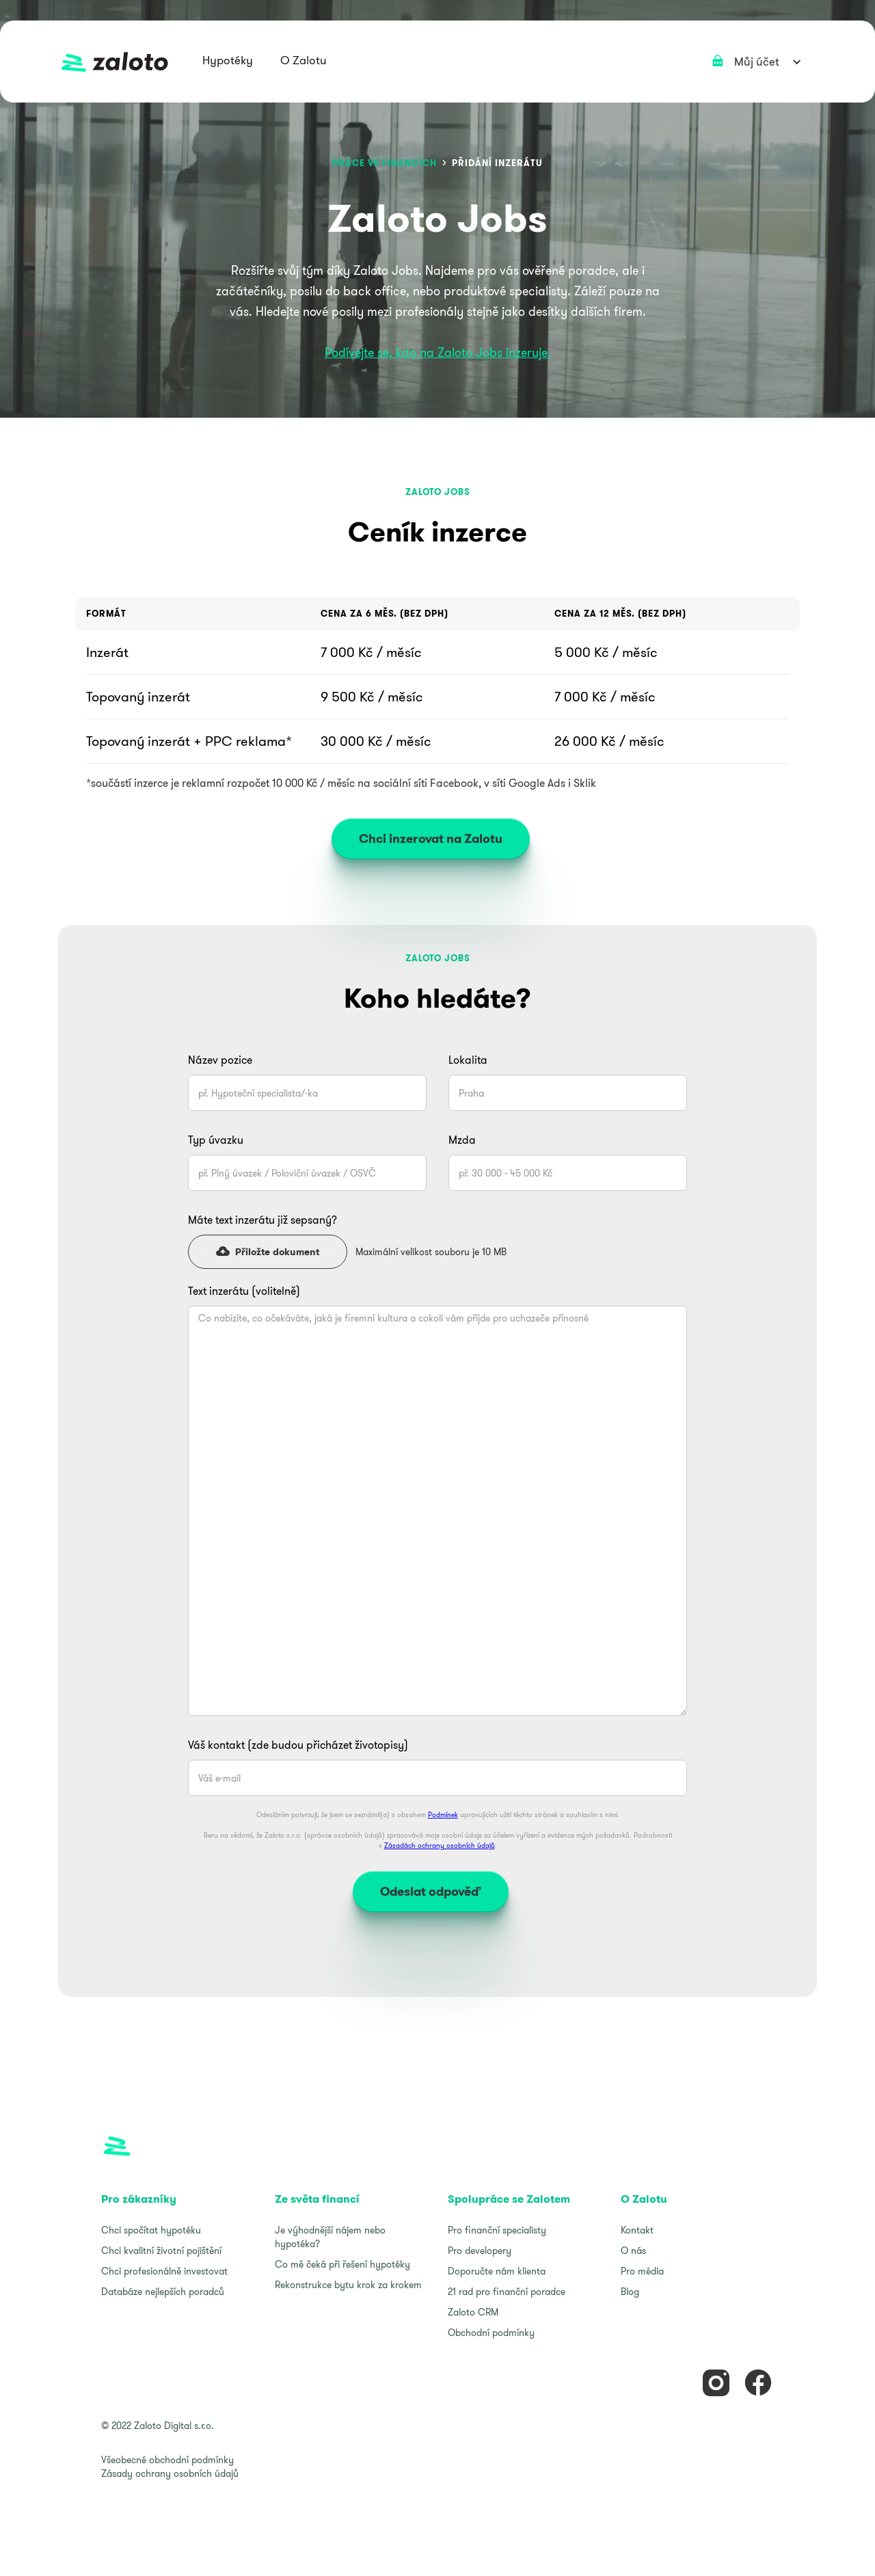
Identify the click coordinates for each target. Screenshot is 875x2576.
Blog (630, 2291)
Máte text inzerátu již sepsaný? (264, 1219)
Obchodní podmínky (491, 2332)
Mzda (462, 1139)
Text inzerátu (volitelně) (244, 1291)
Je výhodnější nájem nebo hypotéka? (330, 2237)
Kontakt (637, 2230)
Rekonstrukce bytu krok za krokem (348, 2285)
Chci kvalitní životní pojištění (161, 2250)
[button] (228, 62)
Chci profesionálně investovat (164, 2271)
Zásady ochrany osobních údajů (170, 2473)
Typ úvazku (215, 1139)
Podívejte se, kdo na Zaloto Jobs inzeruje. (438, 352)
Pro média (642, 2271)
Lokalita (467, 1059)
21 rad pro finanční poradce (506, 2291)
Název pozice (220, 1059)
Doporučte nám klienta (497, 2271)
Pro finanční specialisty (497, 2230)
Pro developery (479, 2250)
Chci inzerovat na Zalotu (430, 838)
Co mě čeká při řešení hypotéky (342, 2264)
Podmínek (443, 1814)
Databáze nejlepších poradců (162, 2291)
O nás (633, 2250)
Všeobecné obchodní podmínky (167, 2460)
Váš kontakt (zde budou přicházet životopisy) (298, 1745)
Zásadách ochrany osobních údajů (439, 1845)
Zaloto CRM (473, 2312)
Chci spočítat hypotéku (151, 2230)
